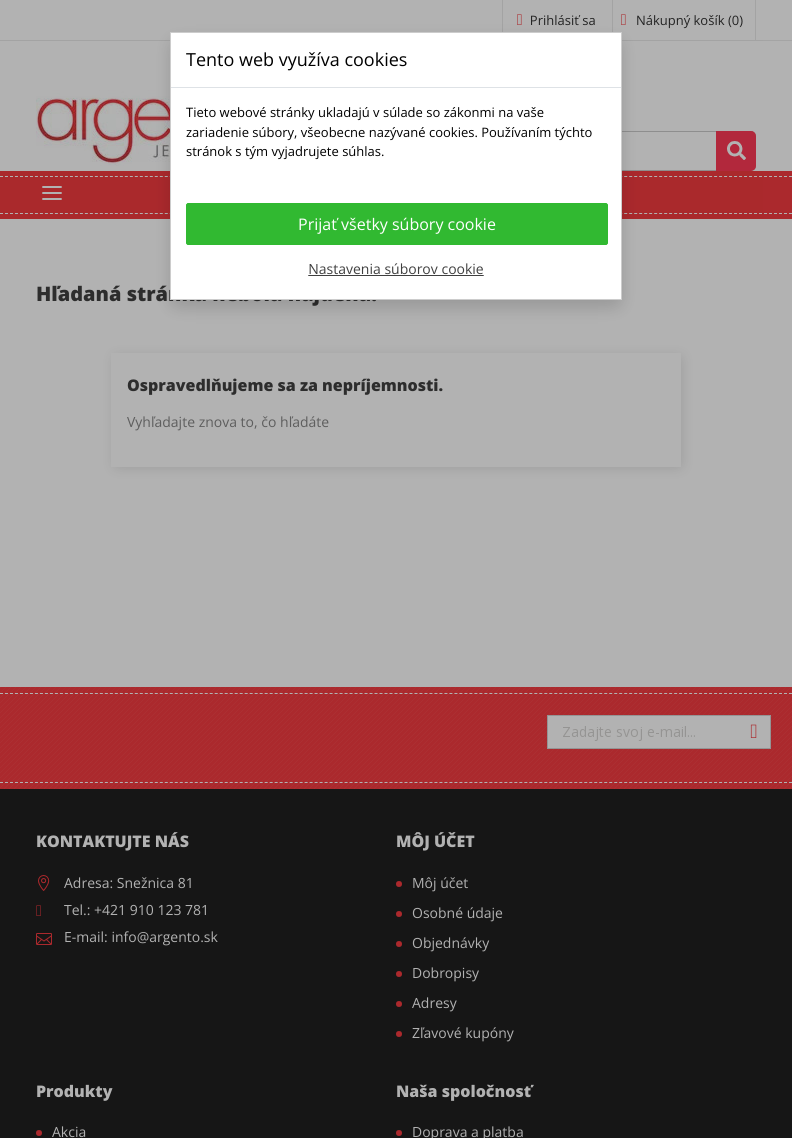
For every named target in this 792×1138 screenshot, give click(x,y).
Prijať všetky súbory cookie (397, 224)
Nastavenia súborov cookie (395, 269)
